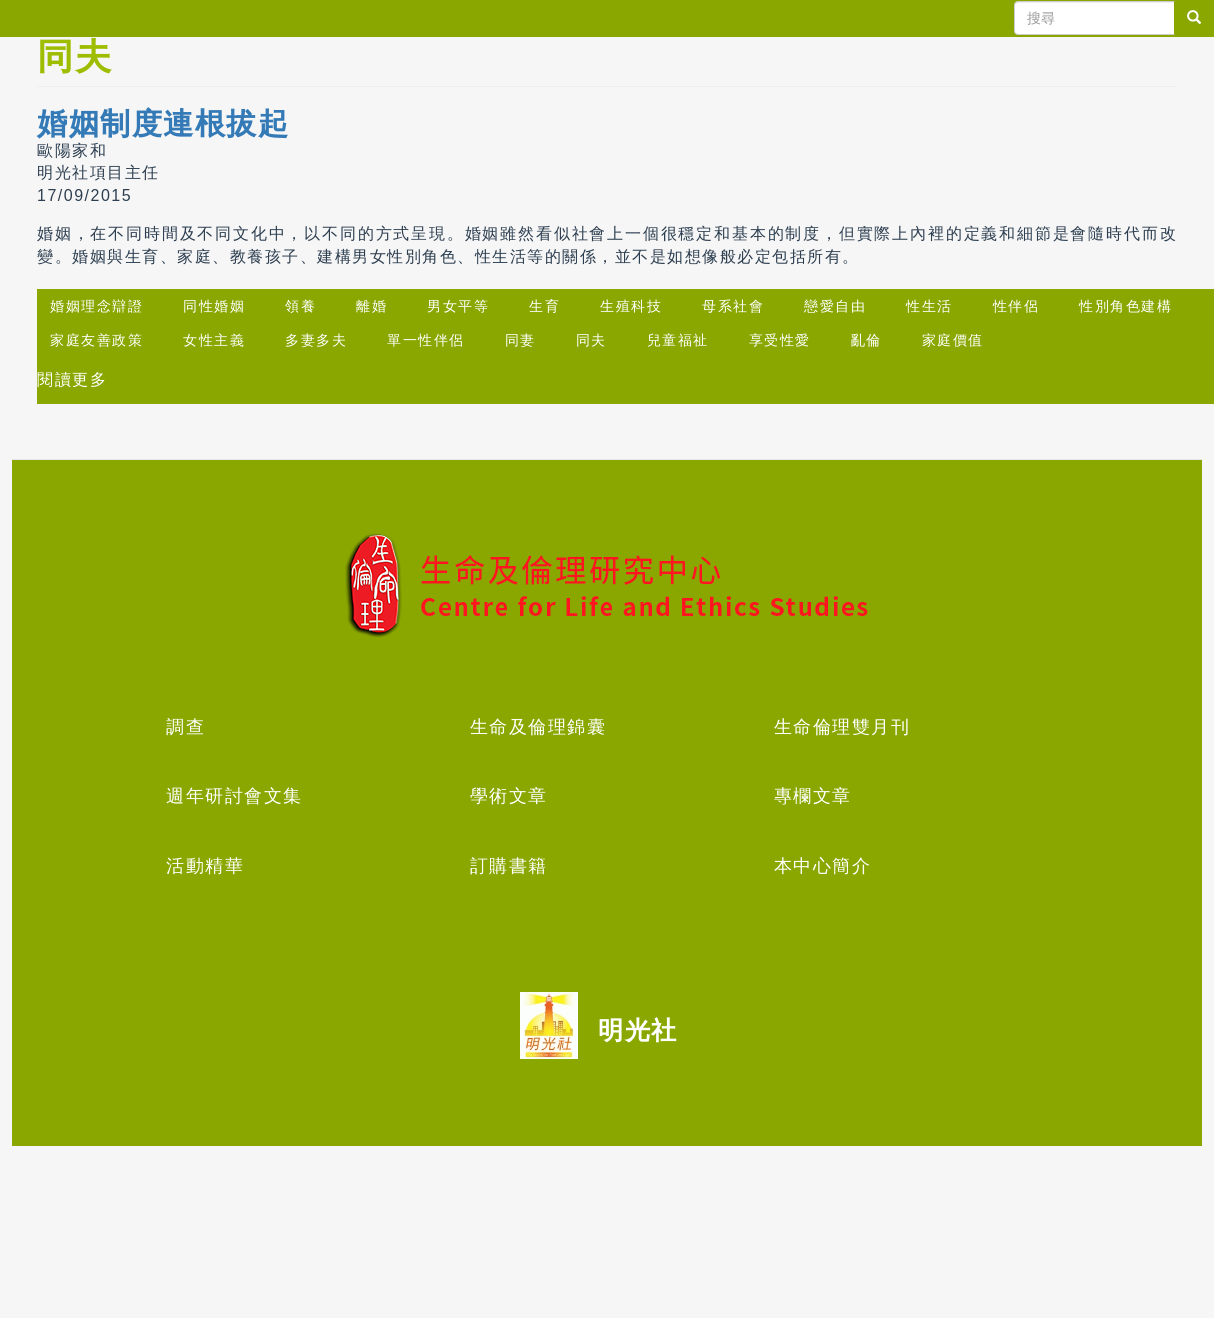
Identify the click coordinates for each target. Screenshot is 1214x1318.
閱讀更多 (72, 379)
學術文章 (509, 796)
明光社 (638, 1030)
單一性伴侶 (426, 340)
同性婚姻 (214, 306)
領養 (300, 306)
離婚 (371, 306)
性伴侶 (1016, 306)
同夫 (591, 340)
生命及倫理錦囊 (538, 727)
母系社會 (733, 306)
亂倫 (866, 340)
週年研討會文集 (234, 796)
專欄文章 (813, 796)
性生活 (929, 306)
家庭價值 (953, 340)
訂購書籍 (509, 866)
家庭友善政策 (96, 340)
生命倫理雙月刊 (842, 727)
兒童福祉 (678, 340)
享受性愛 (780, 340)
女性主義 (214, 340)
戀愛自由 (835, 306)
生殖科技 (631, 306)
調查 (185, 727)
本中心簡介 (823, 866)
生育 (544, 306)
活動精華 (205, 866)
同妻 (520, 340)
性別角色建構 (1125, 306)
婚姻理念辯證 (96, 306)
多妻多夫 (316, 340)
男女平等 (458, 306)
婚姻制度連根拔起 (163, 123)
